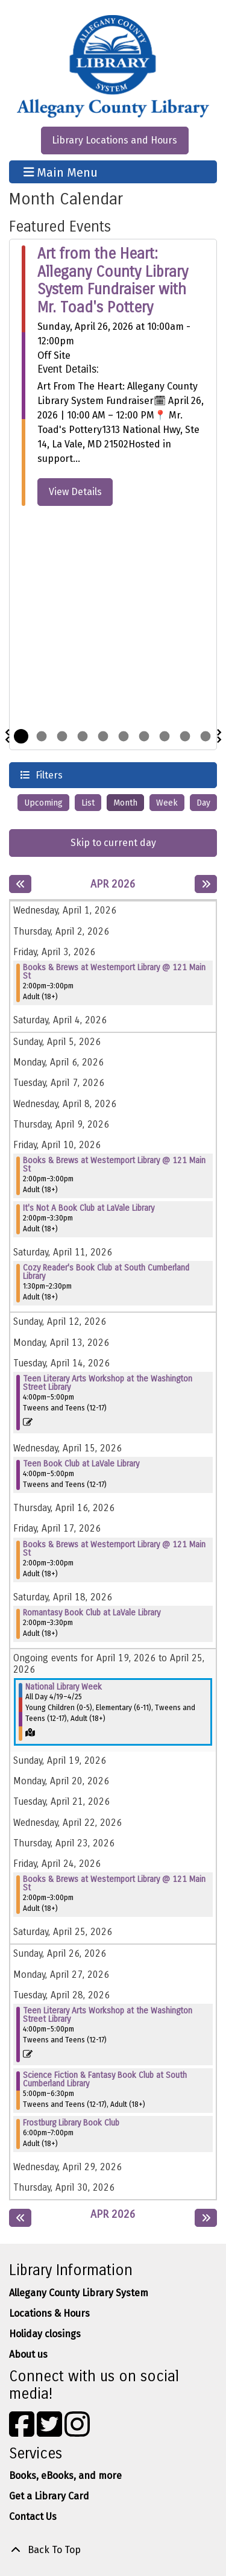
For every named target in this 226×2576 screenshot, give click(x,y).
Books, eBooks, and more (65, 2475)
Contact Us (33, 2516)
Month (125, 803)
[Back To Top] (113, 2550)
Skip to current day (113, 842)
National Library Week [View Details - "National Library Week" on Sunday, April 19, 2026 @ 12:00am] (63, 1687)
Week (167, 803)
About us (28, 2354)
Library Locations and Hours (114, 140)
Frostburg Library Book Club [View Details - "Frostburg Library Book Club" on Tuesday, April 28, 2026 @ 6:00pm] (71, 2123)
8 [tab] (164, 736)
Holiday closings (45, 2334)
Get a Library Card (49, 2496)
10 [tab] (205, 736)
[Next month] (206, 884)
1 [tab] (21, 736)
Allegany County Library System (78, 2293)
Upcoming (43, 803)
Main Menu (61, 172)
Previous (7, 736)
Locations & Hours (49, 2313)
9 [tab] (185, 736)
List (88, 803)
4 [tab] (82, 736)
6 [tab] (123, 736)
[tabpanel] (113, 375)
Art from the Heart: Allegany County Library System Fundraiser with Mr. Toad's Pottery (112, 280)
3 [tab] (62, 736)
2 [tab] (41, 736)
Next (219, 736)
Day (203, 803)
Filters (48, 774)
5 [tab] (103, 736)
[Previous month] (20, 884)
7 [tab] (144, 736)
